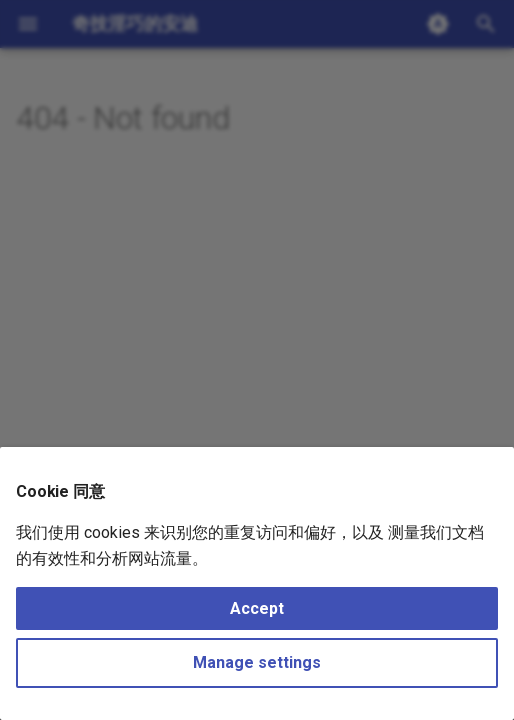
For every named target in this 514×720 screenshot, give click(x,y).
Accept (257, 608)
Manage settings (257, 662)
